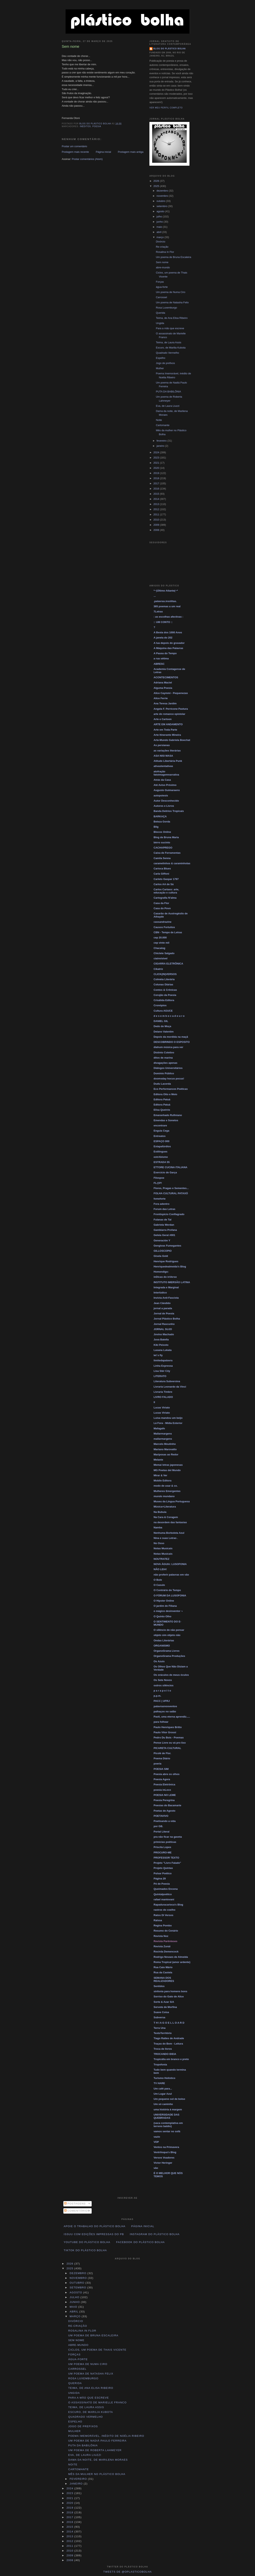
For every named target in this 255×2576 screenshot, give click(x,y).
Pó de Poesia (162, 1883)
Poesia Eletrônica (164, 1784)
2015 (156, 493)
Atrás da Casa (162, 779)
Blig (156, 826)
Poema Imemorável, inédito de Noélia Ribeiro (106, 2435)
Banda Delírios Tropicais (169, 811)
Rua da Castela (163, 1972)
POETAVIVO (161, 1815)
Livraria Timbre (163, 1391)
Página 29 (160, 1878)
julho (160, 216)
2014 (156, 498)
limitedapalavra (163, 1360)
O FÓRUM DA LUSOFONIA (170, 1595)
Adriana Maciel (163, 682)
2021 (156, 462)
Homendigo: (161, 1271)
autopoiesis (161, 795)
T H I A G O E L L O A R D (169, 2022)
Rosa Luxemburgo (166, 307)
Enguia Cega (161, 1130)
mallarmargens (163, 1438)
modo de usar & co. (166, 1485)
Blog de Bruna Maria (166, 837)
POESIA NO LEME (165, 1795)
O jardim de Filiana (165, 1605)
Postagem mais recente (75, 151)
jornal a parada (163, 1308)
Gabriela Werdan (164, 1224)
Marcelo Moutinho (165, 1443)
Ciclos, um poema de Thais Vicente (97, 2349)
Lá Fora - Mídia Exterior (168, 1423)
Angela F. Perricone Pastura (171, 708)
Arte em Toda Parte (165, 729)
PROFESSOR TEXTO (166, 1857)
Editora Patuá (162, 1099)
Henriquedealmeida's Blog (170, 1266)
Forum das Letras (164, 1209)
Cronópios (160, 1005)
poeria (157, 1763)
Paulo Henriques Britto (168, 1727)
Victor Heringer (163, 2162)
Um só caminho (163, 2104)
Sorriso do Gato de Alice (169, 1996)
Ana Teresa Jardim (165, 703)
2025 (156, 186)
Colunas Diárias (163, 984)
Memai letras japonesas (168, 1464)
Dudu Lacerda (162, 1083)
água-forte (162, 286)
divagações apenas (165, 1062)
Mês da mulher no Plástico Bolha (96, 2474)
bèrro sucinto (162, 842)
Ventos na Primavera (166, 2147)
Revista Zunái (162, 1946)
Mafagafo (159, 1428)
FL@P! (158, 1182)
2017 (156, 483)
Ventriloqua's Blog (165, 2152)
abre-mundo (163, 267)
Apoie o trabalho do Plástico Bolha (95, 2226)
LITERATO (160, 1376)
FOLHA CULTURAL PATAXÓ (171, 1193)
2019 (156, 473)
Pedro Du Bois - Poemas (169, 1737)
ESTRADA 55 (162, 1162)
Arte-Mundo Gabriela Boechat (172, 740)
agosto (161, 211)
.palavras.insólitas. (165, 601)
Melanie (158, 1459)
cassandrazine (163, 921)
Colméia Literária (164, 979)
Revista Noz (161, 1936)
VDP (156, 2141)
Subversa (159, 2017)
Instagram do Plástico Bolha (154, 2234)
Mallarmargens (163, 1433)
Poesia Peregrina (164, 1800)
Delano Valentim (164, 1031)
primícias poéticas (165, 1841)
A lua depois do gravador (169, 642)
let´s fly (158, 1355)
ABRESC (159, 663)
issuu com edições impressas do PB (94, 2234)
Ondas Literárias (164, 1640)
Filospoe (159, 1177)
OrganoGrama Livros (166, 1650)
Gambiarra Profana (165, 1229)
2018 (156, 478)
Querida (160, 312)
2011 (156, 514)
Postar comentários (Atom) (87, 159)
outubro (161, 201)
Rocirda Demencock (166, 1951)
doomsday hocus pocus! (169, 1078)
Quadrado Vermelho (167, 352)
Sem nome (162, 262)
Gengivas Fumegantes (167, 1245)
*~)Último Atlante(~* (166, 590)
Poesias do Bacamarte (167, 1805)
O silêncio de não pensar (169, 1629)
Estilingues (160, 1151)
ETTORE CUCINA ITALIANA (170, 1167)
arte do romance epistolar (169, 713)
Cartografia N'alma (165, 897)
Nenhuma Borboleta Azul (169, 1532)
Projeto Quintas (163, 1868)
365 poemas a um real (167, 606)
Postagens (75, 2203)
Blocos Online (162, 831)
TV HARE (159, 2083)
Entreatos (160, 1136)
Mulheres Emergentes (167, 1491)
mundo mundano (164, 1496)
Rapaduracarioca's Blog (168, 1904)
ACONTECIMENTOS (166, 677)
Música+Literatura (165, 1506)
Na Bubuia (160, 1511)
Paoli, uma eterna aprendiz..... (172, 1716)
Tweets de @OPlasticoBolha (127, 2571)
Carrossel (161, 297)
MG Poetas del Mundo (167, 1470)
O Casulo (159, 1584)
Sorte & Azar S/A (164, 2001)
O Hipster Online (164, 1600)
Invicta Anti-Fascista (166, 1297)
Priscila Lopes (162, 1847)
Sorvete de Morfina (165, 2007)
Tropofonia (160, 2064)
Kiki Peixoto (161, 1344)
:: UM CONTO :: (163, 622)
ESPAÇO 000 (161, 1141)
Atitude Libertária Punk (168, 760)
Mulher (160, 368)
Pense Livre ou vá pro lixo (170, 1742)
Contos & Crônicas (165, 989)
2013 (156, 504)
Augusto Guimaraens (167, 790)
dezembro (163, 190)
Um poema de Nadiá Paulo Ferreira (97, 2440)
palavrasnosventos (165, 1706)
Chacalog (159, 948)
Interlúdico (160, 1292)
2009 (156, 524)
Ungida (160, 323)
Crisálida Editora (164, 1000)
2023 (156, 457)
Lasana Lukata (163, 1350)
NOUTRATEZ (161, 1558)
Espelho (160, 357)
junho (160, 221)
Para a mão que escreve (170, 328)
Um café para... (163, 2088)
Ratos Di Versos (163, 1915)
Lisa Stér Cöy (162, 1370)
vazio (157, 2136)
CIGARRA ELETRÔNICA (168, 963)
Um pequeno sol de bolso (169, 2098)
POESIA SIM (161, 1768)
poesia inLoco (162, 1789)
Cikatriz (158, 968)
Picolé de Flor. (162, 1753)
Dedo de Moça (162, 1026)
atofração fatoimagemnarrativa (166, 773)
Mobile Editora (163, 1480)
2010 (156, 519)
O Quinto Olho (162, 1616)
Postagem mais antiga (130, 151)
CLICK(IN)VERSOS (165, 974)
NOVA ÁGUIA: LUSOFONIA (170, 1564)
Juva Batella (161, 1339)
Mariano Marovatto (165, 1449)
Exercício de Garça (165, 1172)
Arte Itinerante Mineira (167, 734)
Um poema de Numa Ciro (170, 292)
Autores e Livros (164, 805)
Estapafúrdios (162, 1146)
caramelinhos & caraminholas (172, 863)
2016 (156, 488)
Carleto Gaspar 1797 (166, 879)
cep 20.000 (160, 937)
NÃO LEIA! (160, 1569)
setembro (162, 206)
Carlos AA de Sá (164, 884)
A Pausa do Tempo (165, 653)
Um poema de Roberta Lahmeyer (95, 2450)
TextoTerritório (163, 2033)
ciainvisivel (160, 958)
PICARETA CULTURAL (167, 1748)
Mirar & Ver (160, 1475)
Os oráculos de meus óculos (171, 1674)
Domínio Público (164, 1073)
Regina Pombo (163, 1925)
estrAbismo (161, 1156)
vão (156, 2167)
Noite (159, 419)
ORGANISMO (162, 1645)
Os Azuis (159, 1661)
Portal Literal (161, 1831)
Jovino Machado (164, 1334)
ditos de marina (163, 1057)
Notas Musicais (163, 1548)
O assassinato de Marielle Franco (97, 2402)
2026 (156, 180)
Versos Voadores (164, 2157)
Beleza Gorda (162, 821)
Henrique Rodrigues (166, 1261)
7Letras (158, 611)
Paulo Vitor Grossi (165, 1732)
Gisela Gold (161, 1255)
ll (154, 1402)
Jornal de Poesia (164, 1313)
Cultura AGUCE (163, 1010)
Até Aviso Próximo (165, 784)
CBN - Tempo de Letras (168, 932)
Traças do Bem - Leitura (168, 2043)
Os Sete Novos (163, 1680)
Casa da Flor (161, 903)
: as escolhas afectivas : (168, 616)
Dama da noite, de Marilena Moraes (98, 2459)
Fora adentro (161, 1203)
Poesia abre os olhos (166, 1774)
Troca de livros (163, 2048)
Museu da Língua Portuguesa (172, 1501)
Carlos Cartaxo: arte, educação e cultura (166, 891)
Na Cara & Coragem (166, 1517)
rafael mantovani (164, 1899)
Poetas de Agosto (164, 1810)
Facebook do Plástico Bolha (140, 2242)
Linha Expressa (163, 1365)
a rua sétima (161, 658)
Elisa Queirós (162, 1109)
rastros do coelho (164, 1909)
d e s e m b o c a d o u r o (169, 1015)
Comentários (77, 2210)
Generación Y (162, 1240)
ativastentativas (163, 766)
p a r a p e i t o (162, 1690)
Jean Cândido (162, 1303)
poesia (96, 126)
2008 (156, 529)
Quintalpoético (163, 1894)
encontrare (160, 1125)
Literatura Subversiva (167, 1381)
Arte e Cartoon (163, 719)
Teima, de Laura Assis (168, 342)
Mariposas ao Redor (166, 1454)
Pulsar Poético (163, 1873)
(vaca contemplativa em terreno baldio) (168, 2125)
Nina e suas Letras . (166, 1538)
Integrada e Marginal (166, 1287)
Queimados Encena (166, 1888)
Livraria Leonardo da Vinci (170, 1386)
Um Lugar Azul (163, 2093)
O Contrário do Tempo (167, 1590)
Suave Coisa (161, 2012)
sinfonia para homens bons (170, 1991)
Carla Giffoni (161, 873)
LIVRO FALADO (163, 1397)
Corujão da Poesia (165, 995)
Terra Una (160, 2027)
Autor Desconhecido (166, 800)
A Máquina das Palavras (168, 648)
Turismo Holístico (164, 2078)
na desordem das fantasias (170, 1522)
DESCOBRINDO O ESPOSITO (172, 1041)
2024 (156, 452)
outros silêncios (164, 1685)
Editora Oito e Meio (165, 1094)
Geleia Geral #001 (164, 1235)
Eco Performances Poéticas (171, 1088)
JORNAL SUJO (163, 1329)
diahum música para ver (168, 1047)
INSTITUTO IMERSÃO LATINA (172, 1282)
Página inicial (103, 151)
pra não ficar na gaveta (168, 1836)
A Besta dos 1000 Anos (168, 632)
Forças (160, 281)
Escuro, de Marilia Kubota (170, 347)
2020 (156, 467)
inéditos (85, 126)
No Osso (159, 1543)
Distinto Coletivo (164, 1052)
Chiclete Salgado (164, 953)
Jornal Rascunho (164, 1324)
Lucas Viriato (162, 1407)
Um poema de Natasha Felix (172, 302)
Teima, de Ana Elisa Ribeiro (171, 317)
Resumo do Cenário (166, 1930)
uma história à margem (168, 2109)
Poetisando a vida (165, 1821)
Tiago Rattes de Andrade (169, 2038)
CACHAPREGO (163, 847)
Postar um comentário (74, 146)
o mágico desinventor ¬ (168, 1611)
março (161, 237)
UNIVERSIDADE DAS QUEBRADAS (166, 2116)
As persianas (162, 745)
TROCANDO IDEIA (165, 2053)
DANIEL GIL (161, 1021)
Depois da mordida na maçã (171, 1036)
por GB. (158, 1826)
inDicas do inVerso (165, 1276)
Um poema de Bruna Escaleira (173, 257)
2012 (156, 509)
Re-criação (162, 246)
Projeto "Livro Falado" (167, 1862)
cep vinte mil (161, 942)
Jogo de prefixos (165, 363)
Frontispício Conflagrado (169, 1214)
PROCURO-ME (163, 1852)
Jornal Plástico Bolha (167, 1318)
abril (159, 232)
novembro (163, 195)
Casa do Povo (162, 908)
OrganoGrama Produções (169, 1655)
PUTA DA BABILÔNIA (168, 391)
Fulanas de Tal (162, 1219)
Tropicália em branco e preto (171, 2059)
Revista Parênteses (165, 1941)
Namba (158, 1527)
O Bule (158, 1579)
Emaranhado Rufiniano (168, 1115)
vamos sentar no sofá (167, 2131)
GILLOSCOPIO (163, 1250)
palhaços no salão (165, 1711)
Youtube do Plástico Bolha (87, 2242)
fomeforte (160, 1198)
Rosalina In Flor (165, 251)
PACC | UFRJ (162, 1700)
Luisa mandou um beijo (168, 1417)
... (155, 595)
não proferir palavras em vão (171, 1574)
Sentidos (159, 1986)
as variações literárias (167, 750)
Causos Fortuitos (164, 927)
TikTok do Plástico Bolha (85, 2250)
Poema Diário (162, 1758)
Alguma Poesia (163, 687)
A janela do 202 (163, 637)
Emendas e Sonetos (166, 1120)
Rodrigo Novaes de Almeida (171, 1956)
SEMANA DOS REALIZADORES (164, 1979)
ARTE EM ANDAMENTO (168, 724)
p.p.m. (157, 1695)
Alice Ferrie (161, 698)
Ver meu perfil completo (166, 108)
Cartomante (162, 425)
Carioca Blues (162, 868)
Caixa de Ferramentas (167, 852)
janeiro (161, 445)
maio (160, 226)
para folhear (161, 1721)
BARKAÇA (160, 816)
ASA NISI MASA (163, 755)
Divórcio (160, 241)
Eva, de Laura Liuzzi (167, 405)
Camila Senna (162, 858)
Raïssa (158, 1920)
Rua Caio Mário (163, 1967)
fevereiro (162, 440)
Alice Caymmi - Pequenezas (171, 693)
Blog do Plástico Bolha (169, 49)
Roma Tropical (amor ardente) (172, 1962)
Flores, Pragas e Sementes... (171, 1188)
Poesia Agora (162, 1779)
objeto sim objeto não (167, 1635)
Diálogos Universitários (168, 1068)
